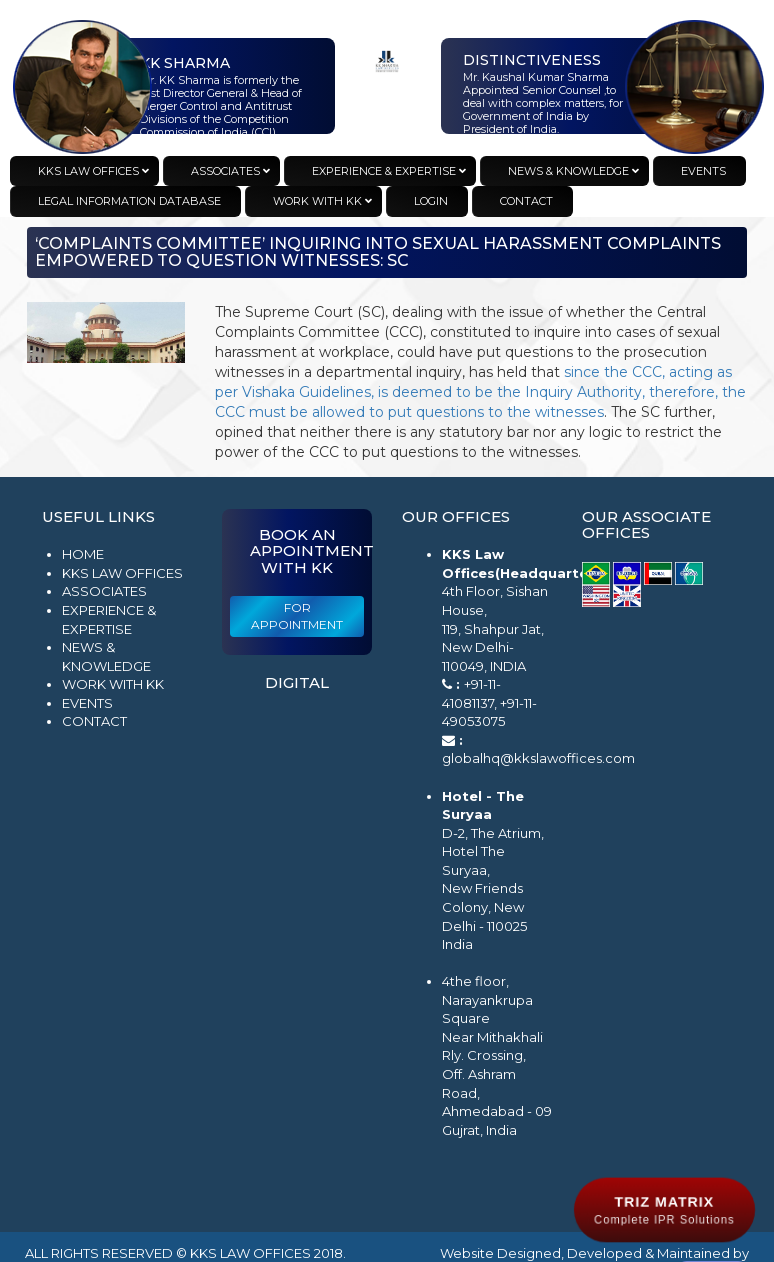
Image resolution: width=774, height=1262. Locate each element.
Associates (104, 591)
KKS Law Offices (122, 573)
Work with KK (113, 684)
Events (87, 703)
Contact (94, 721)
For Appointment (297, 616)
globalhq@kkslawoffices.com (538, 758)
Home (83, 554)
